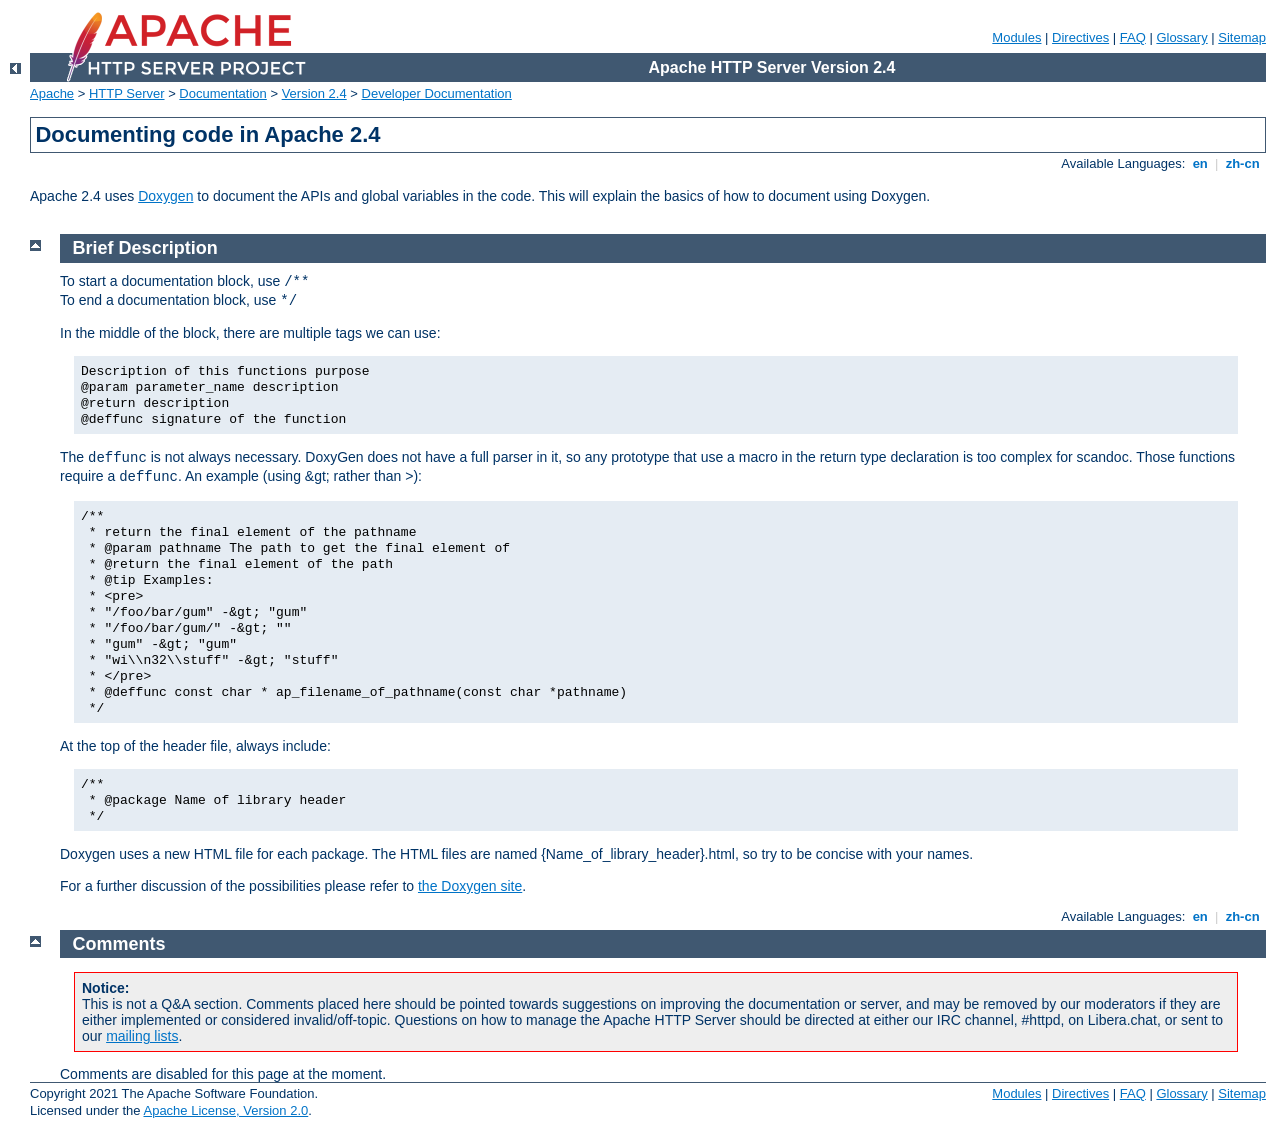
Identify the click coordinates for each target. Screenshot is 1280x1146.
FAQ (1133, 37)
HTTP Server (127, 93)
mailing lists (142, 1036)
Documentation (222, 93)
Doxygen (165, 196)
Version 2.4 (314, 93)
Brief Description (145, 248)
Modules (1016, 37)
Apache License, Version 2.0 (225, 1110)
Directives (1080, 37)
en (1200, 163)
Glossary (1181, 37)
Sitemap (1242, 37)
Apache (52, 93)
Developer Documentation (437, 93)
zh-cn (1242, 163)
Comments (119, 944)
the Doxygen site (470, 886)
